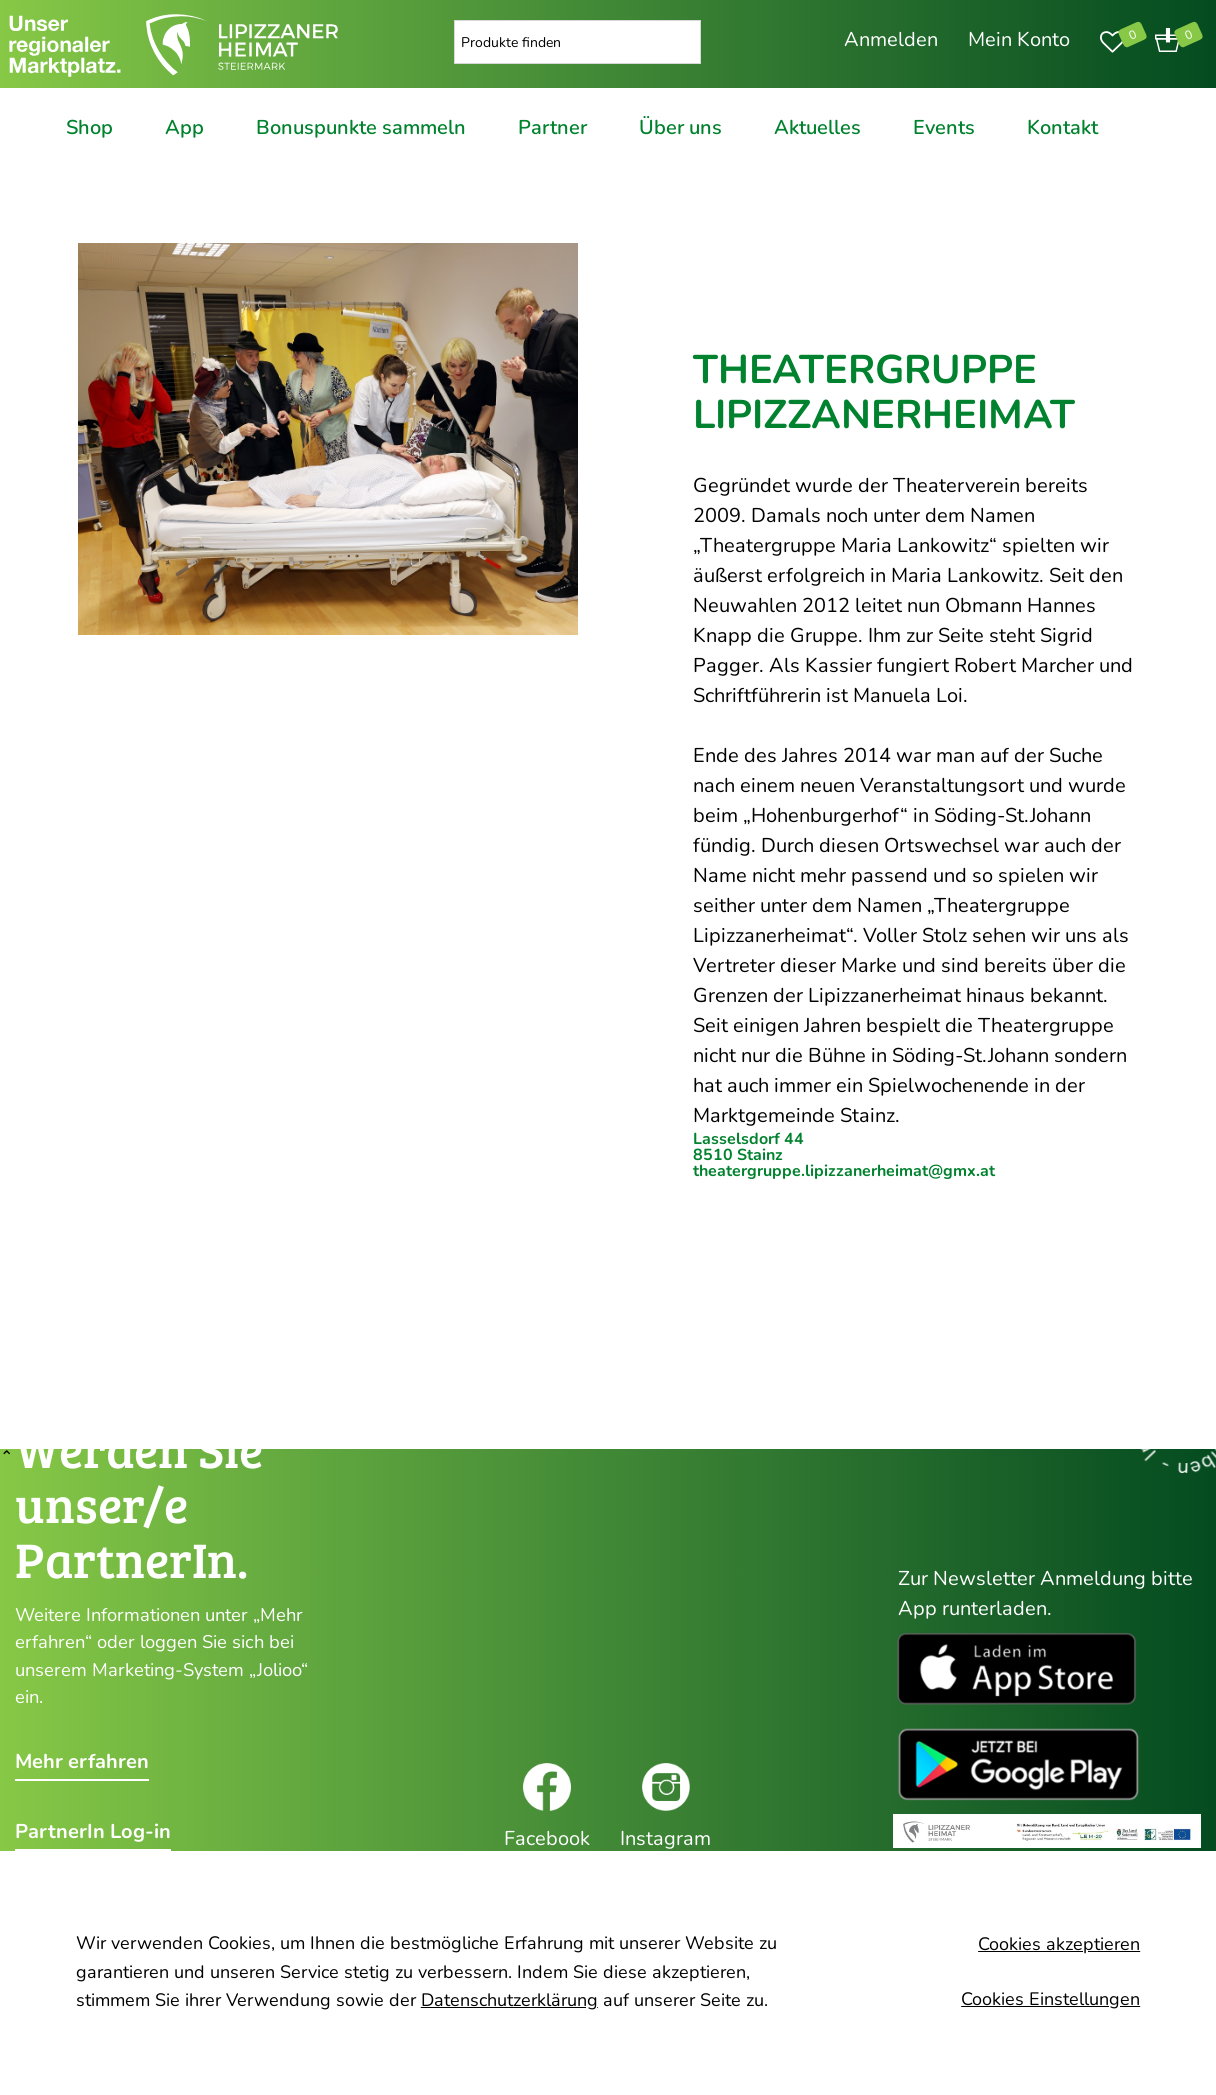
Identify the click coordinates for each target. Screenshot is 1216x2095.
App (184, 128)
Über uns (680, 128)
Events (944, 128)
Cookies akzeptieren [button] (1059, 1944)
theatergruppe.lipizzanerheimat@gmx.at (844, 1171)
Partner (552, 128)
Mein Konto (1019, 39)
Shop (89, 128)
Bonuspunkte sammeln (361, 128)
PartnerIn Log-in (93, 1832)
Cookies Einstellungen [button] (1050, 1999)
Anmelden (891, 39)
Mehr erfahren (82, 1762)
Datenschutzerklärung (509, 2000)
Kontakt (1062, 128)
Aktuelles (817, 128)
